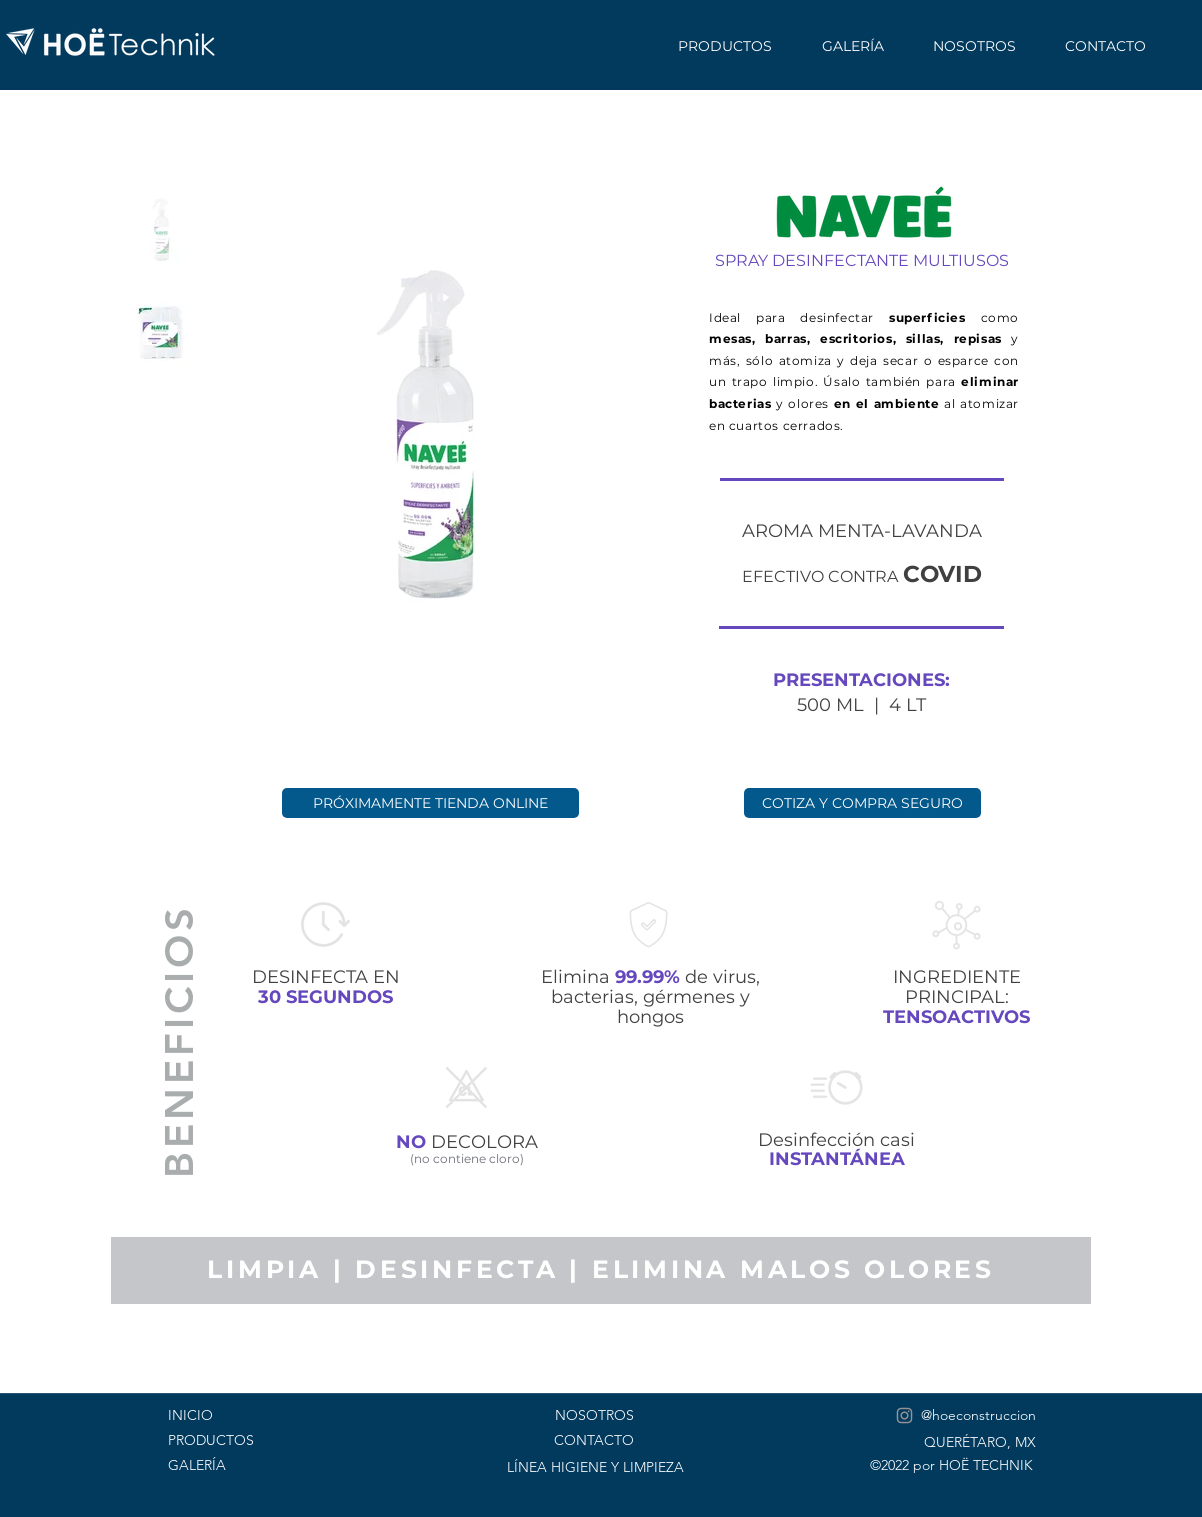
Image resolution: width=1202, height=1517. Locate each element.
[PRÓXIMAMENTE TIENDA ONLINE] (430, 803)
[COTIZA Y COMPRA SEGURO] (862, 803)
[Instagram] (904, 1415)
